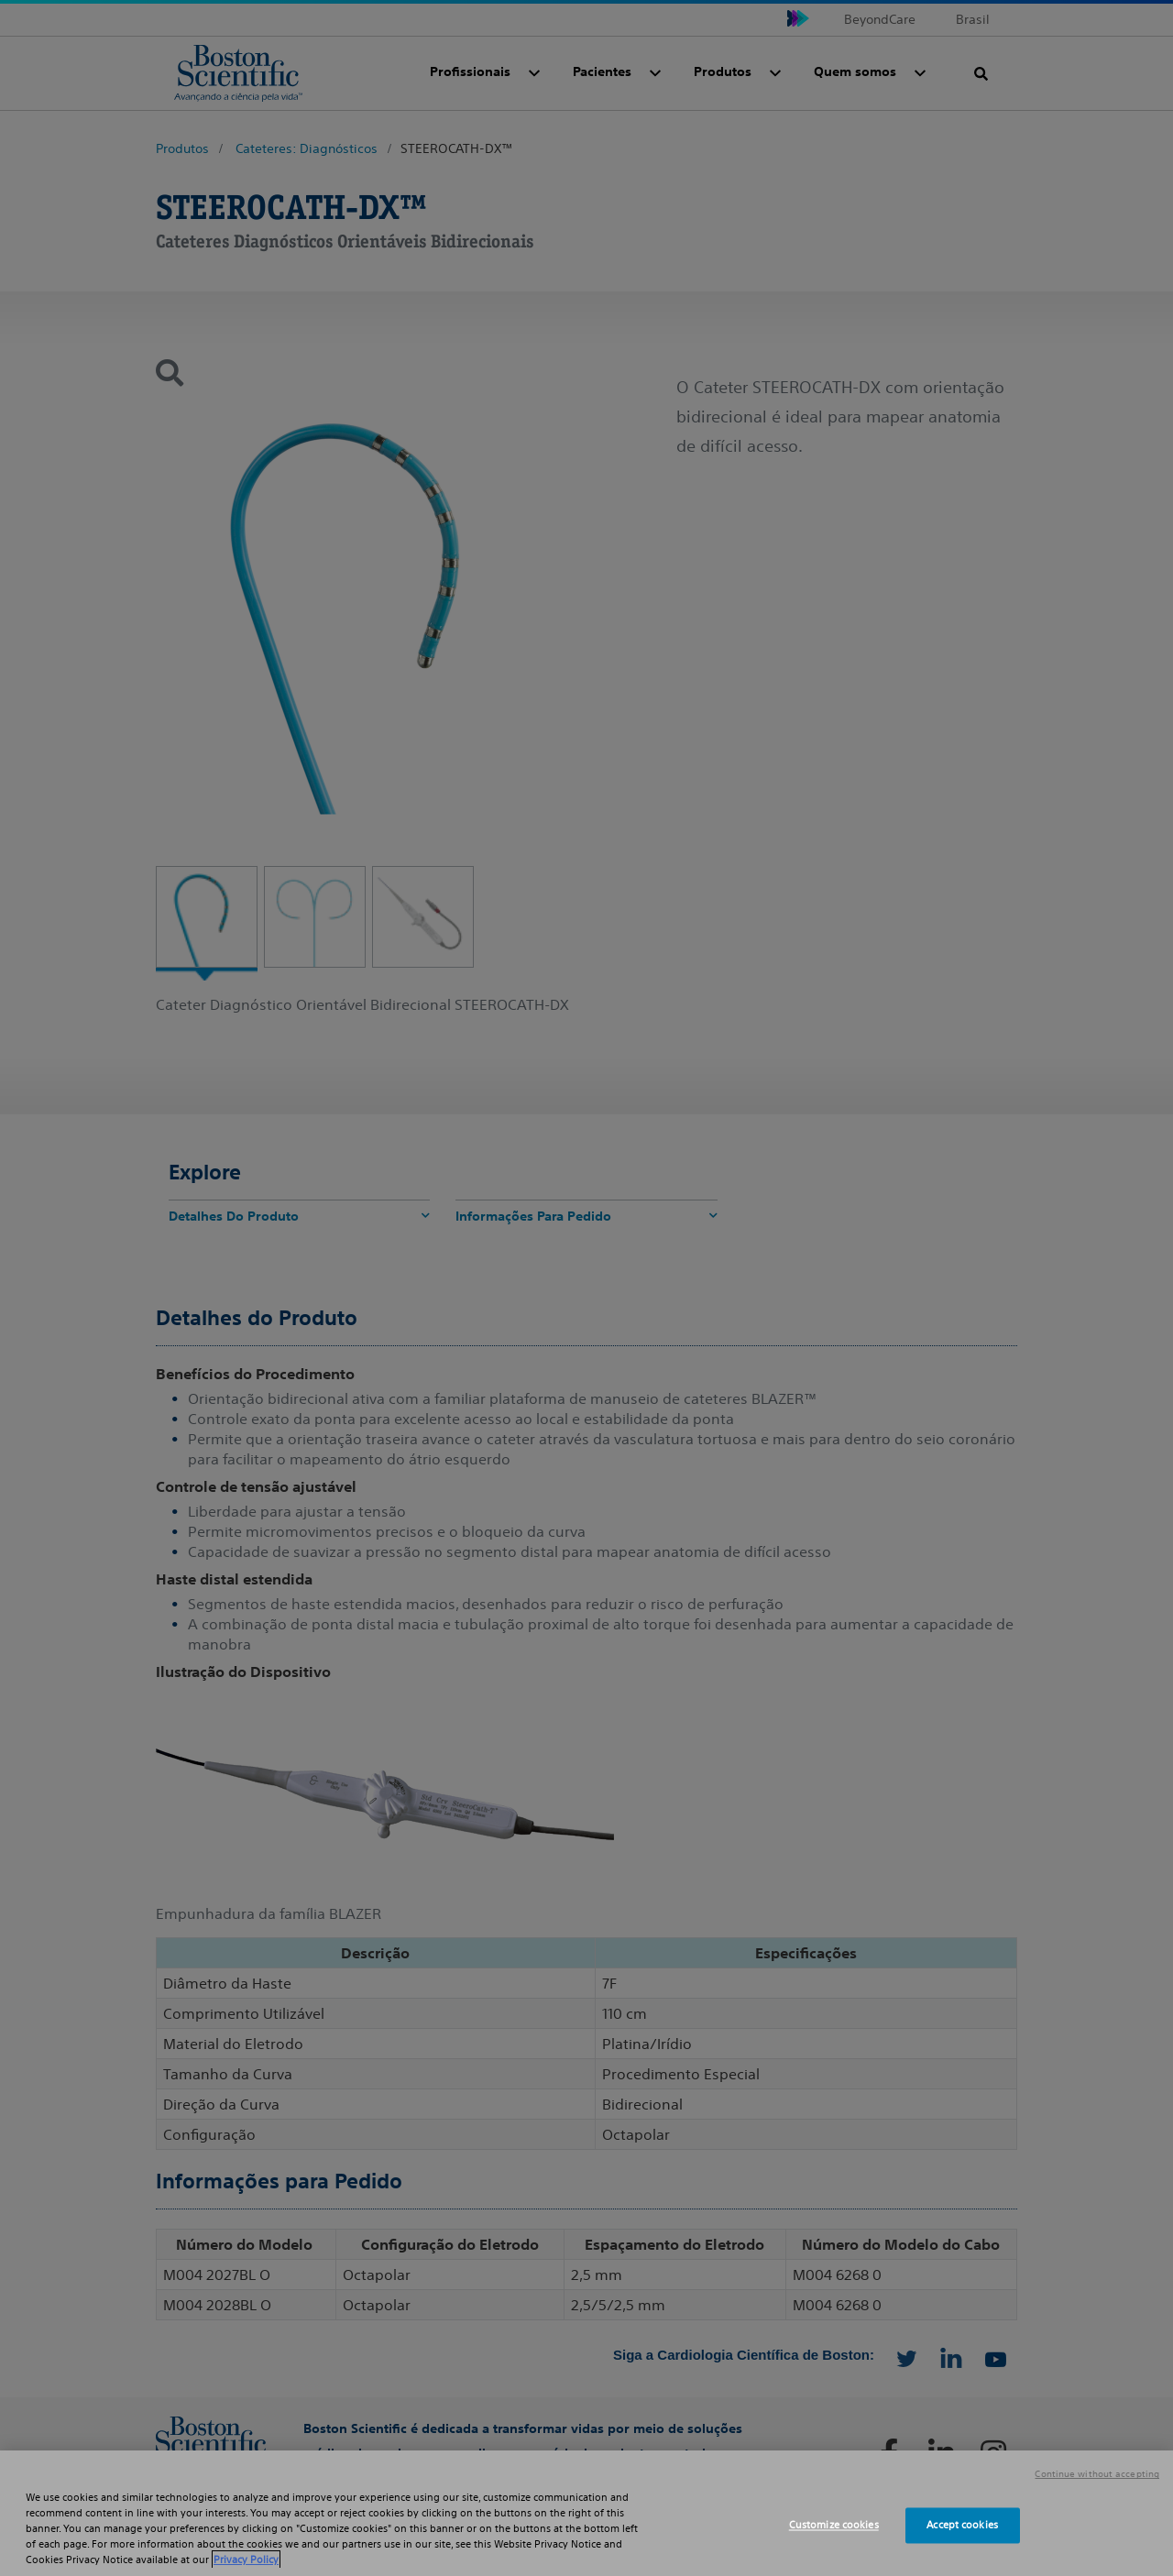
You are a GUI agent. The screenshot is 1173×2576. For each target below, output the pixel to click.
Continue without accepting (1097, 2474)
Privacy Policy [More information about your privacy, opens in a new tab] (246, 2559)
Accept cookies (962, 2524)
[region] (586, 2513)
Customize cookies (834, 2524)
